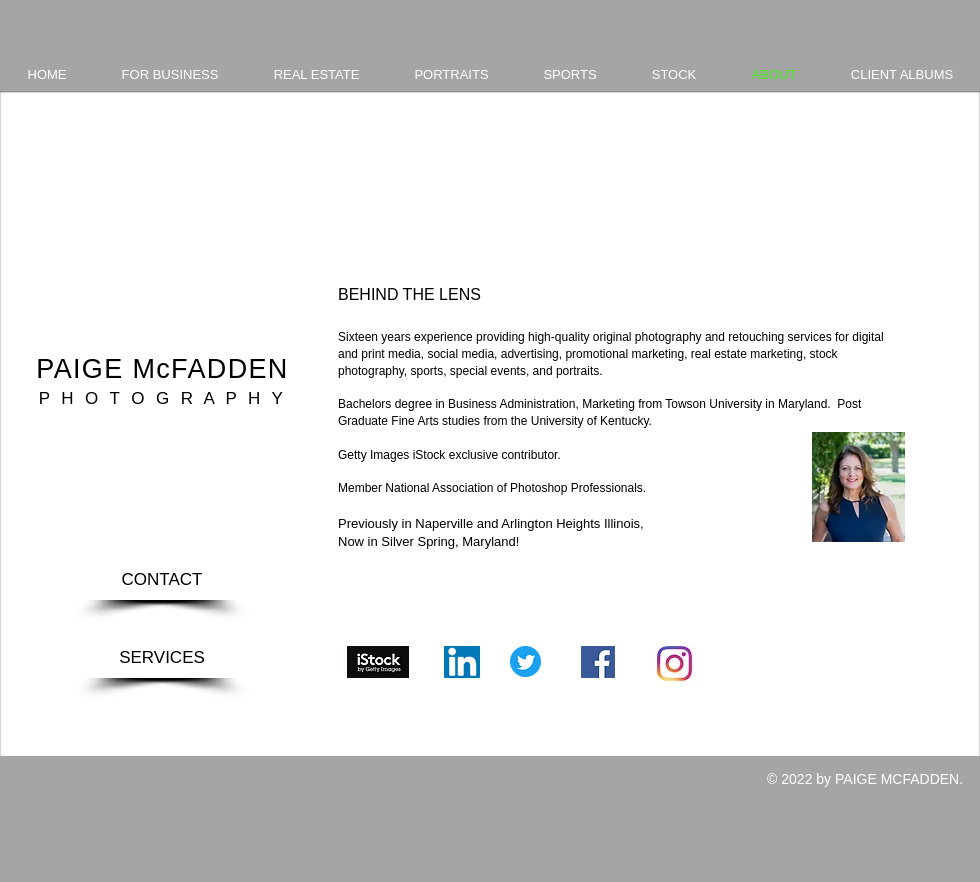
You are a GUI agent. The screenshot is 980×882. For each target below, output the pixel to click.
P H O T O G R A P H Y (162, 398)
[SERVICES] (162, 658)
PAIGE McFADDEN (162, 369)
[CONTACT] (162, 580)
